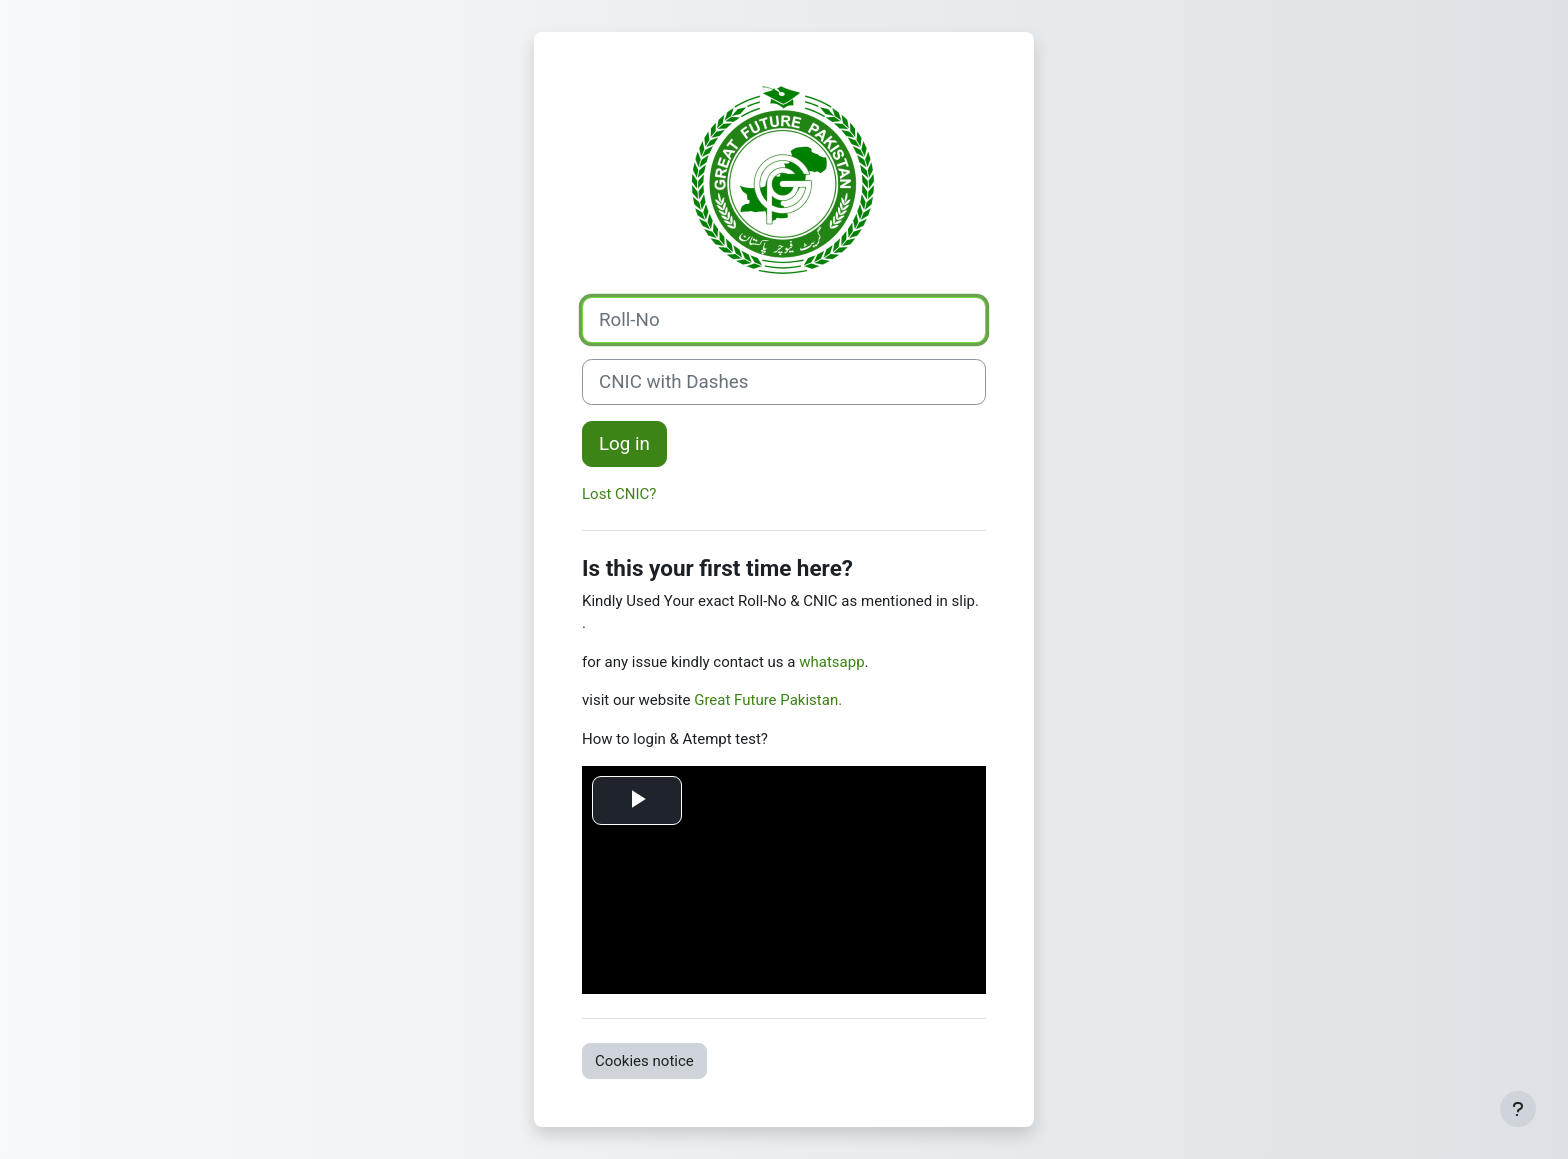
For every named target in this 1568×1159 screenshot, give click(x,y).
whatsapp (831, 662)
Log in (624, 444)
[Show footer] (1518, 1109)
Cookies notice (644, 1061)
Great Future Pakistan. (768, 700)
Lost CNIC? (619, 494)
